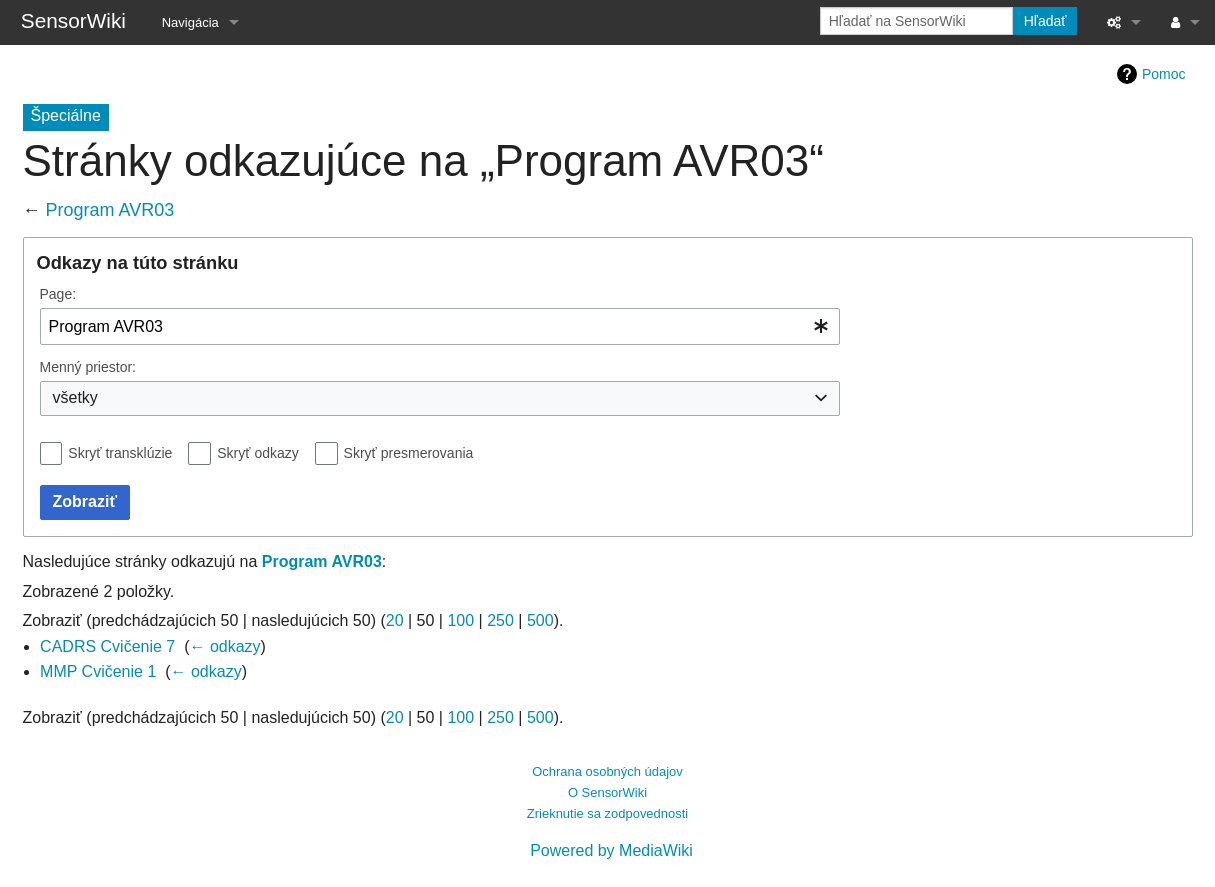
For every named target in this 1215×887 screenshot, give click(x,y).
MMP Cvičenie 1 (98, 671)
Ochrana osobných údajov (607, 771)
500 (540, 620)
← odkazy (224, 646)
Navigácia (190, 22)
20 (395, 620)
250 (500, 620)
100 (460, 620)
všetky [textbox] (75, 397)
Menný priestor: (88, 367)
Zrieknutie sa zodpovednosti (607, 813)
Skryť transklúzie (120, 453)
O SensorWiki (607, 792)
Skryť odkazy (258, 453)
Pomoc (1164, 74)
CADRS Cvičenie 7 (107, 646)
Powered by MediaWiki (611, 850)
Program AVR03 (110, 210)
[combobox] (440, 326)
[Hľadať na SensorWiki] (916, 21)
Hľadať (1045, 21)
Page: (58, 294)
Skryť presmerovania (409, 453)
